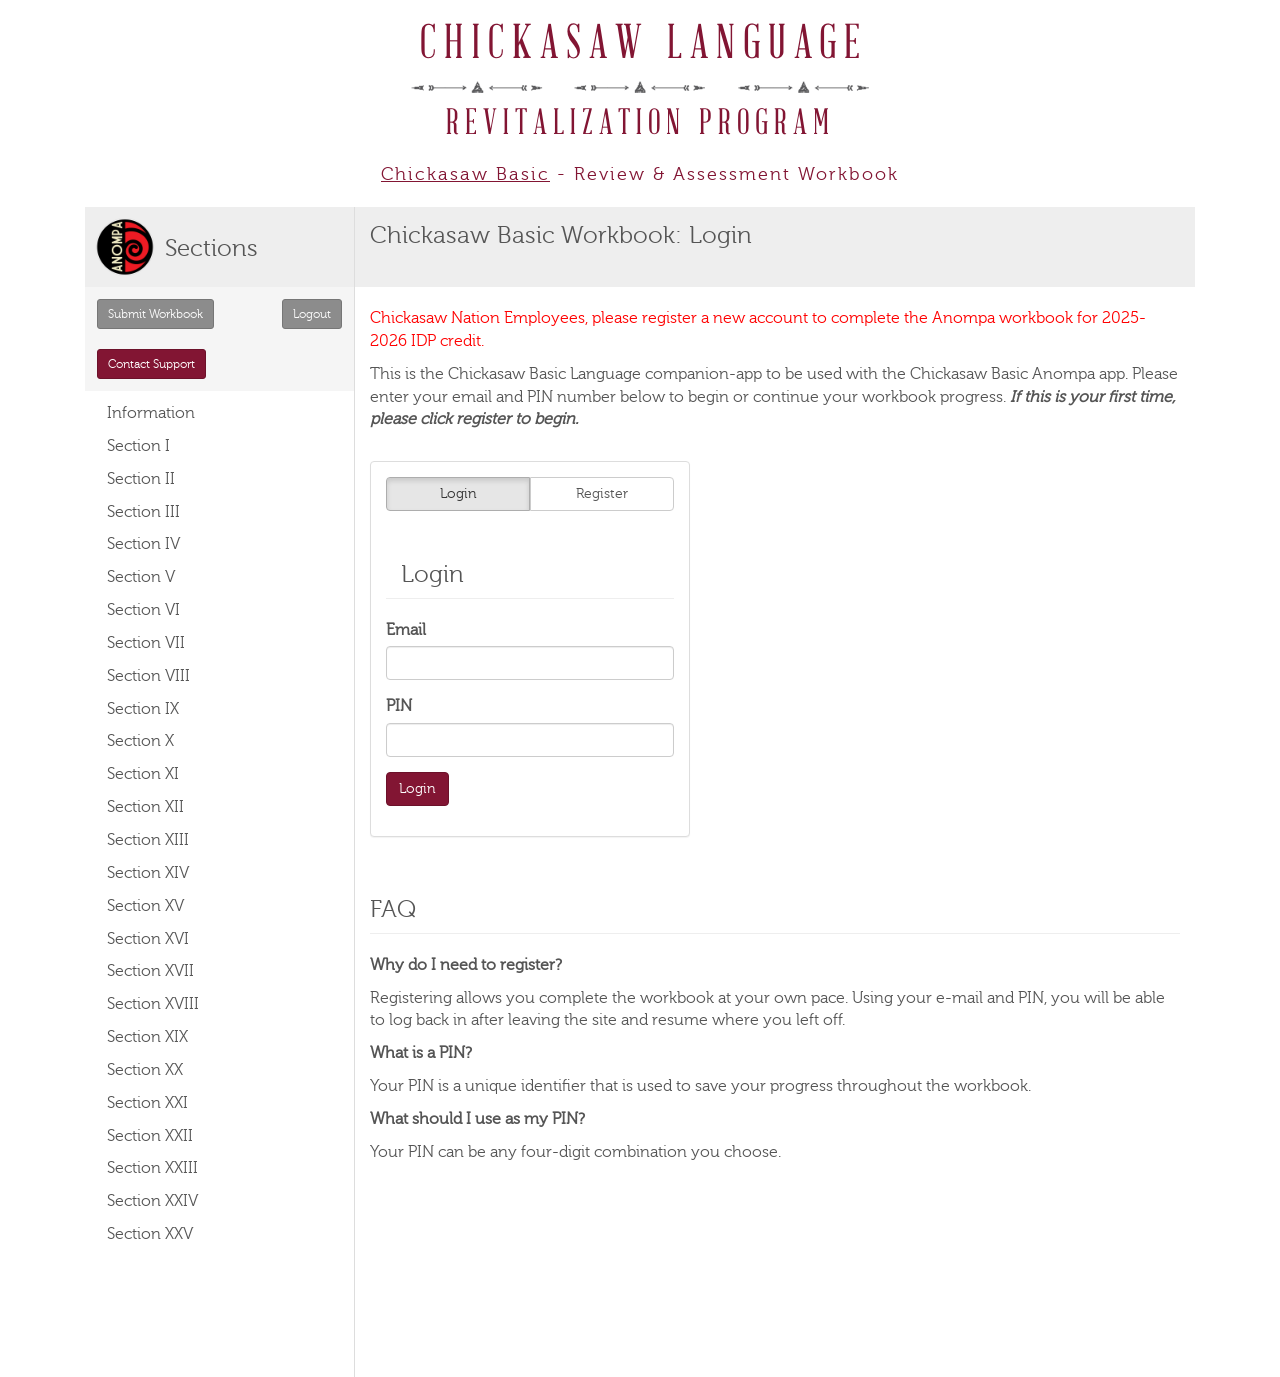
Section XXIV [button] (152, 1201)
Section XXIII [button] (152, 1168)
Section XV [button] (145, 906)
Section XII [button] (145, 807)
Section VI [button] (143, 610)
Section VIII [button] (148, 676)
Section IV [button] (143, 544)
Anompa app (1078, 374)
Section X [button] (140, 741)
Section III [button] (143, 512)
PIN (399, 706)
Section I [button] (138, 446)
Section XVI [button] (148, 939)
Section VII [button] (146, 643)
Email (406, 630)
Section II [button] (141, 479)
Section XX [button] (145, 1070)
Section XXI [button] (147, 1103)
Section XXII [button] (150, 1136)
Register (602, 493)
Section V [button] (141, 577)
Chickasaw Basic (465, 174)
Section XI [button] (143, 774)
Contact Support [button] (151, 364)
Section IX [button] (143, 709)
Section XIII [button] (148, 840)
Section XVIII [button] (153, 1004)
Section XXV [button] (150, 1234)
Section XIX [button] (147, 1037)
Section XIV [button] (148, 873)
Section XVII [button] (150, 971)
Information (151, 413)
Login (458, 493)
